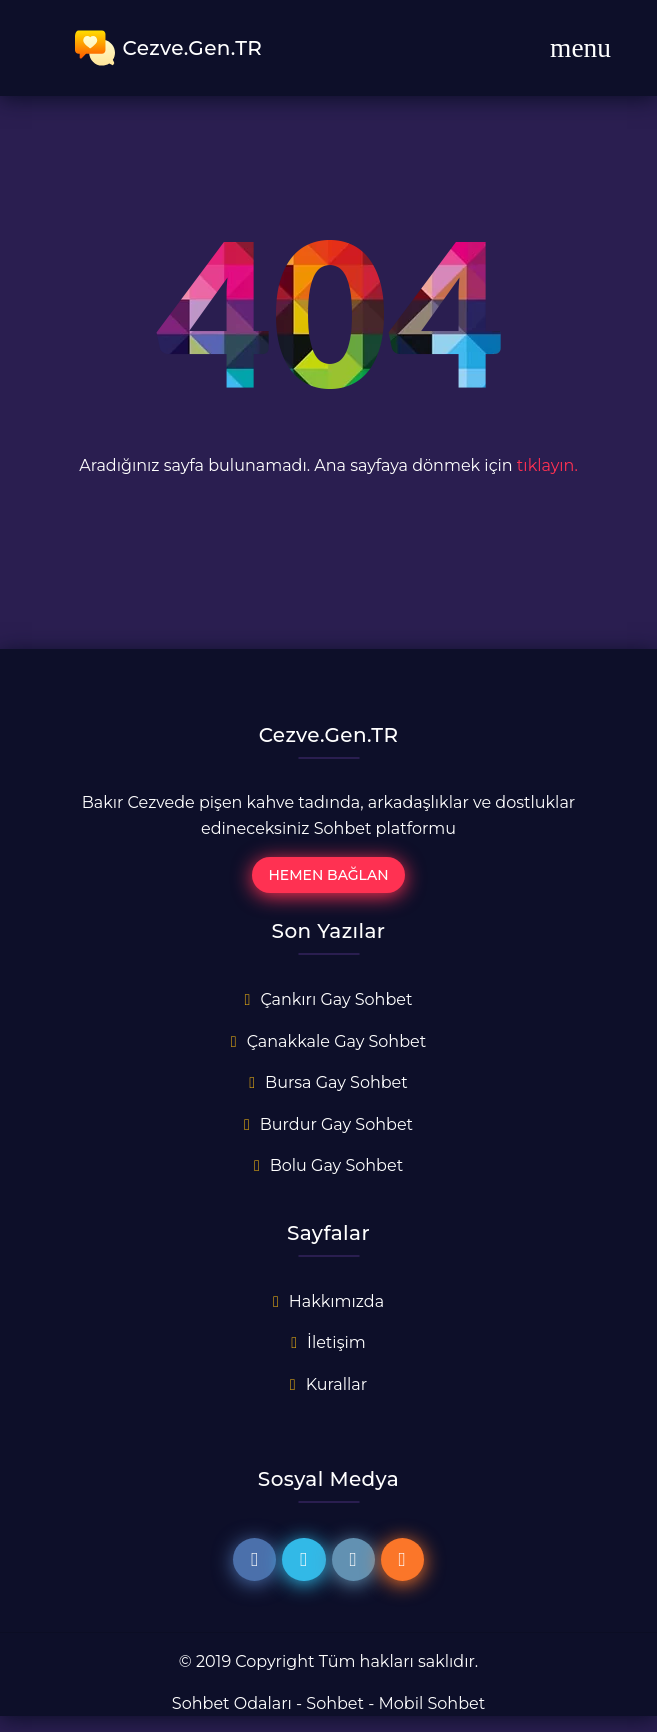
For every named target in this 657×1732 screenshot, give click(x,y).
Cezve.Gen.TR (169, 48)
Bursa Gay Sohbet (336, 1082)
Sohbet (335, 1703)
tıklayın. (547, 465)
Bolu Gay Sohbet (336, 1165)
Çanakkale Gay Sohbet (337, 1041)
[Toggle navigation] (581, 48)
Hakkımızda (336, 1301)
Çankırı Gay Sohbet (336, 999)
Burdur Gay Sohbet (336, 1124)
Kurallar (337, 1384)
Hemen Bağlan (328, 875)
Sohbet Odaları (232, 1703)
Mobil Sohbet (432, 1703)
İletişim (336, 1342)
